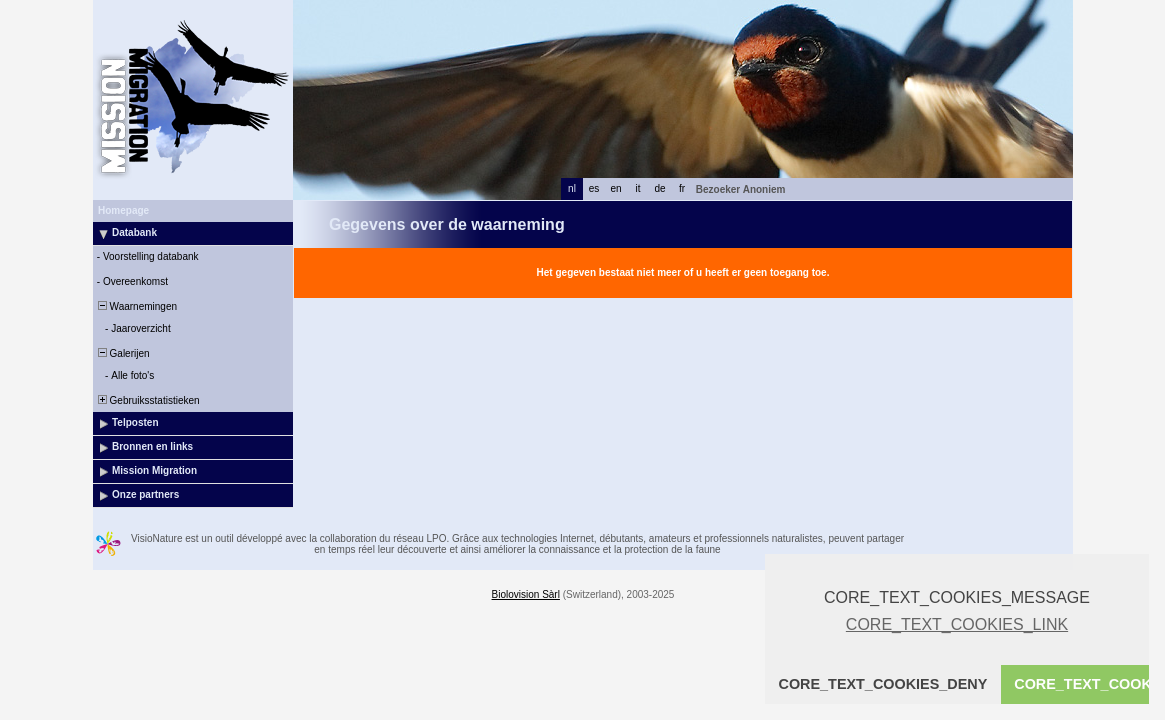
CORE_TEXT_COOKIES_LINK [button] (957, 624)
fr (682, 188)
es (594, 188)
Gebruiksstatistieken (147, 400)
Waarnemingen (136, 306)
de (659, 188)
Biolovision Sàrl (526, 594)
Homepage (123, 210)
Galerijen (122, 353)
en (615, 188)
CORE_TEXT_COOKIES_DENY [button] (883, 684)
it (638, 188)
